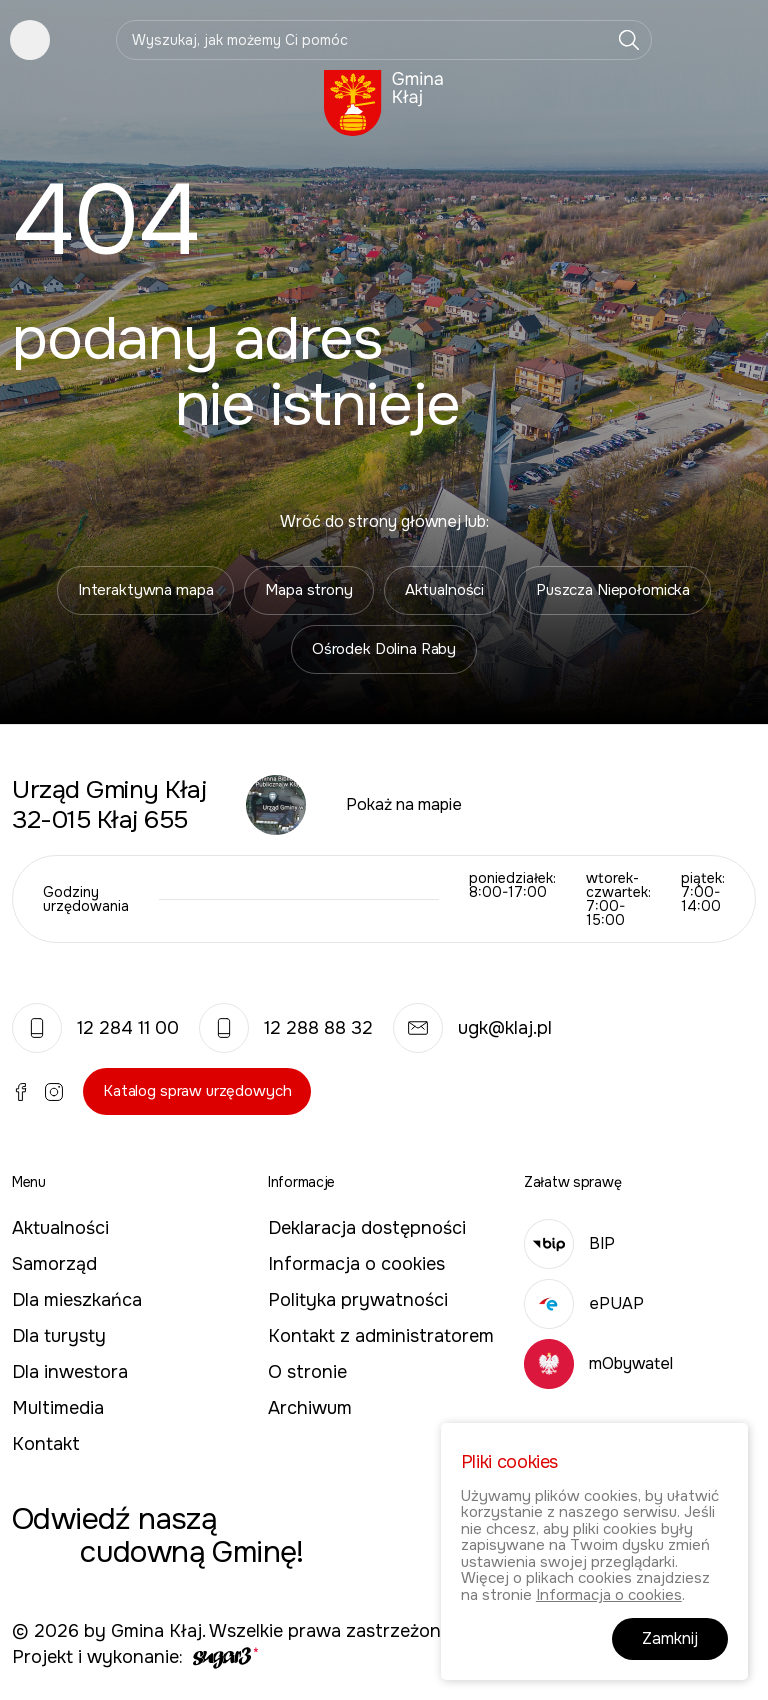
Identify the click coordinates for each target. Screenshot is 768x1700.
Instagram (54, 1092)
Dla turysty (59, 1336)
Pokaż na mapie (404, 804)
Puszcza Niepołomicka (613, 590)
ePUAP (584, 1303)
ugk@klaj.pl (472, 1028)
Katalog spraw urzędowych (197, 1091)
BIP (569, 1243)
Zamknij (670, 1639)
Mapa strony (308, 590)
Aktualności (444, 590)
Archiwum (310, 1408)
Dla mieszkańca (77, 1300)
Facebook (21, 1092)
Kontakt (46, 1444)
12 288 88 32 (286, 1028)
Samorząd (54, 1264)
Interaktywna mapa (145, 590)
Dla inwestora (70, 1372)
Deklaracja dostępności (367, 1228)
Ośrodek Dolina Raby (384, 649)
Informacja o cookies (356, 1264)
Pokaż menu (30, 40)
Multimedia (58, 1408)
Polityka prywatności (358, 1300)
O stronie (307, 1372)
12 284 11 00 (95, 1028)
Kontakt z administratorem (381, 1336)
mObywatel (598, 1363)
